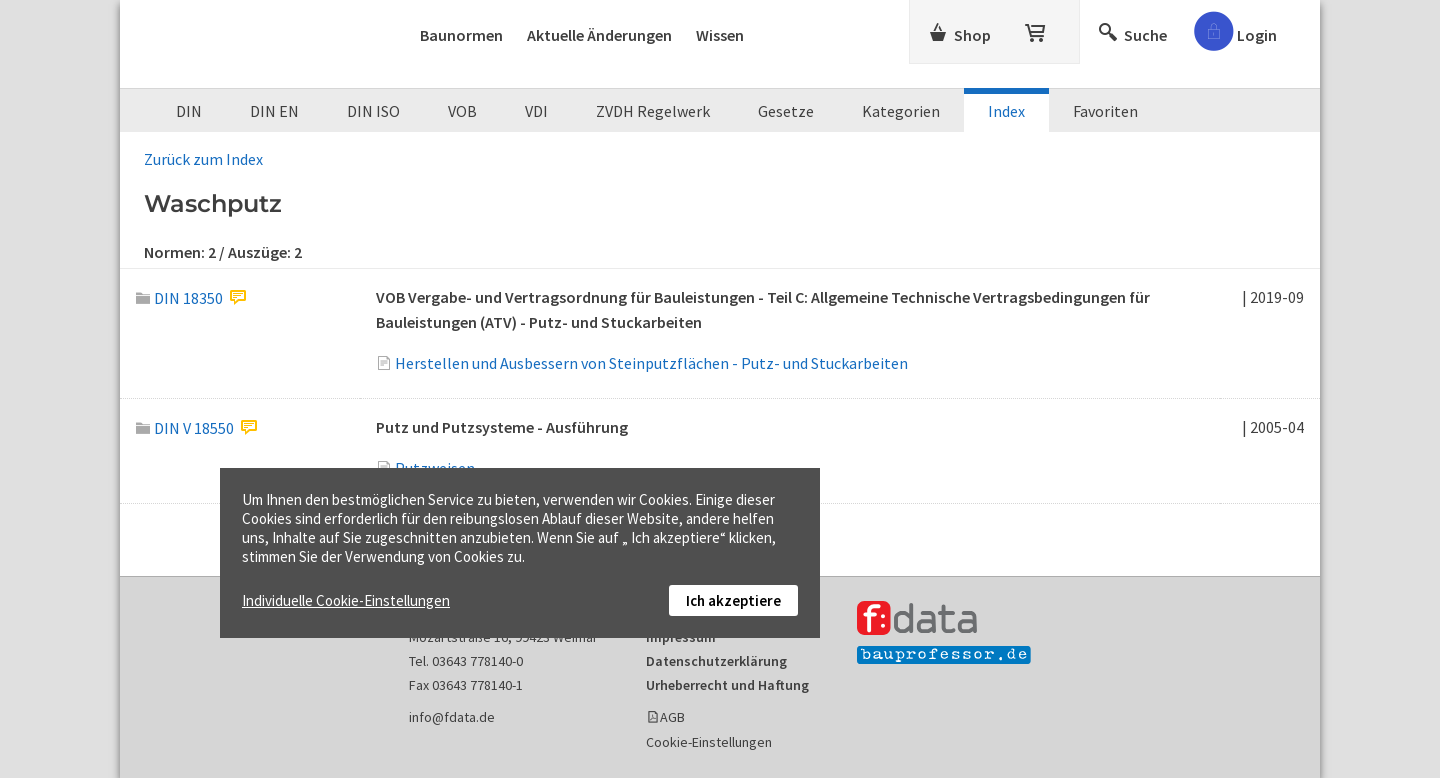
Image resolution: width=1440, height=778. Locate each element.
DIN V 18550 (185, 428)
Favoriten (1105, 111)
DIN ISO (373, 111)
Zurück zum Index (203, 159)
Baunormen (461, 35)
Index (1006, 111)
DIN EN (274, 111)
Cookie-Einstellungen (709, 742)
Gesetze (786, 111)
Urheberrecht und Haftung (727, 685)
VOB (462, 111)
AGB (672, 717)
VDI (536, 111)
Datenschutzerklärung (716, 661)
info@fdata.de (452, 717)
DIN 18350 (179, 298)
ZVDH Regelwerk (653, 111)
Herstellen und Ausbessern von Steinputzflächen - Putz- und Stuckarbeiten (651, 363)
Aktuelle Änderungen (599, 35)
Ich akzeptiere (733, 600)
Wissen (720, 35)
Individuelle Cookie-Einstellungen (346, 600)
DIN (189, 111)
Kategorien (901, 111)
